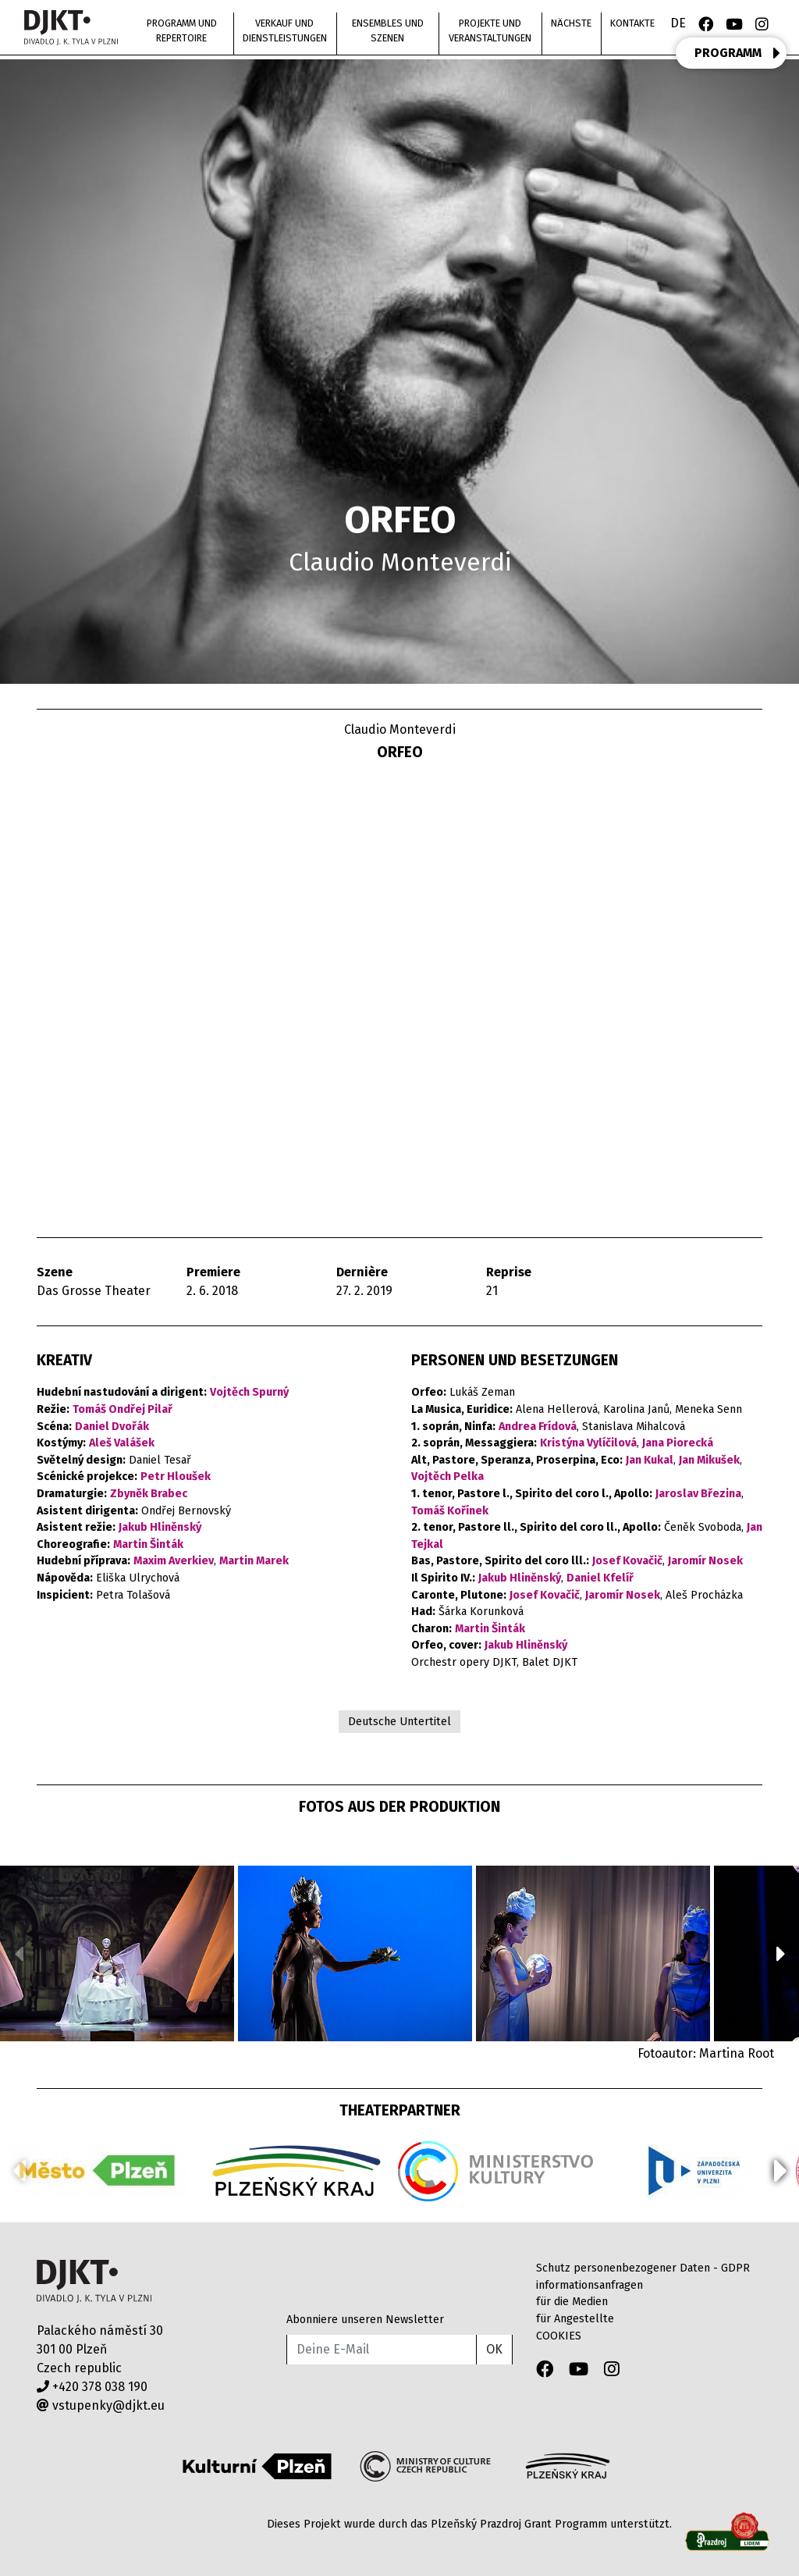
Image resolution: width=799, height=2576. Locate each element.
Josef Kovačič (627, 1560)
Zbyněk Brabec (148, 1493)
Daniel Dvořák (112, 1426)
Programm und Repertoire (182, 30)
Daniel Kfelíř (600, 1578)
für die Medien (572, 2301)
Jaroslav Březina (698, 1493)
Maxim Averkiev (173, 1560)
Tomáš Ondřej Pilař (122, 1409)
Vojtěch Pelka (447, 1476)
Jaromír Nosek (705, 1560)
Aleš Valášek (121, 1443)
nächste (571, 23)
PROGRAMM (737, 53)
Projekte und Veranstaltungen (490, 30)
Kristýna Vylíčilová (588, 1443)
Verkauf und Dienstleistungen (285, 30)
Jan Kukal (649, 1460)
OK (494, 2349)
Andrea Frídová (538, 1426)
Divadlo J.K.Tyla (94, 2281)
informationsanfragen (589, 2285)
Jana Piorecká (677, 1443)
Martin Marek (254, 1560)
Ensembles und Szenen (388, 30)
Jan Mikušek (709, 1460)
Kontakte (632, 23)
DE (678, 23)
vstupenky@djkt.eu (101, 2405)
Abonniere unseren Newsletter (365, 2319)
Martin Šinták (148, 1544)
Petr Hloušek (175, 1476)
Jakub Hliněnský (160, 1527)
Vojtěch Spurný (249, 1392)
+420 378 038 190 (92, 2386)
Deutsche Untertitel (399, 1721)
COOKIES (558, 2336)
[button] (780, 1954)
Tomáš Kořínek (449, 1510)
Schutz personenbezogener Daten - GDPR (643, 2268)
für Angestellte (575, 2318)
